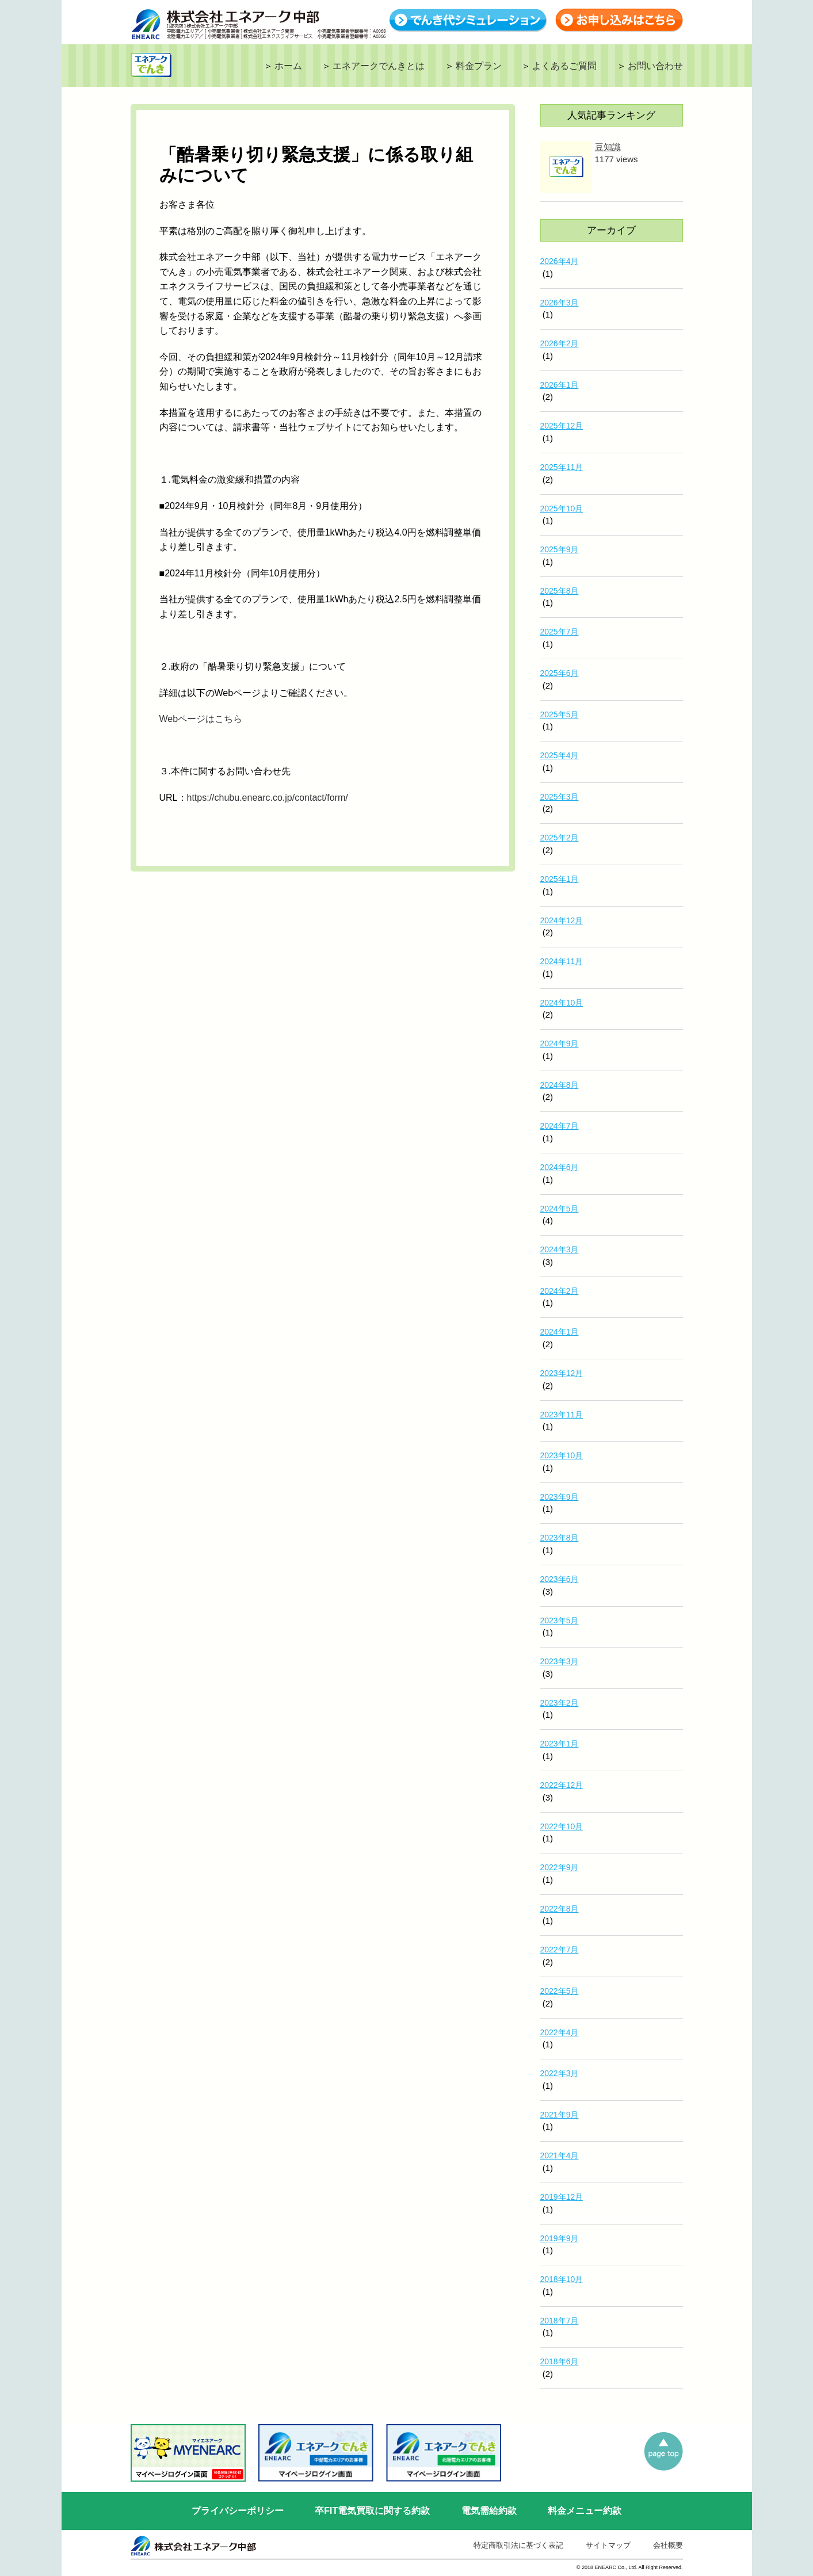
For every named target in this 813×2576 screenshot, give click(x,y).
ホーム (288, 66)
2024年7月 (559, 1125)
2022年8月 (559, 1908)
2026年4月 (559, 261)
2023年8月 (559, 1537)
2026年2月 (559, 343)
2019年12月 (561, 2197)
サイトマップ (608, 2545)
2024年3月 (559, 1249)
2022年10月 (561, 1826)
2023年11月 (561, 1414)
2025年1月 (559, 879)
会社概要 (668, 2545)
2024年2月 (559, 1290)
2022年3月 (559, 2073)
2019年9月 (559, 2238)
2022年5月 (559, 1991)
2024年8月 (559, 1085)
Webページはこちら (201, 719)
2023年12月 (561, 1373)
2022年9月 (559, 1867)
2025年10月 (561, 508)
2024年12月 (561, 920)
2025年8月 (559, 590)
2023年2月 (559, 1702)
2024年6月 (559, 1167)
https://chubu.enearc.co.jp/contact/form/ (267, 797)
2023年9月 (559, 1496)
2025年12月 (561, 425)
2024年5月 (559, 1208)
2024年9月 (559, 1043)
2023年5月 (559, 1620)
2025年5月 (559, 714)
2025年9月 (559, 549)
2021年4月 (559, 2155)
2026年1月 (559, 384)
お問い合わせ (655, 66)
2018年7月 (559, 2320)
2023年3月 (559, 1661)
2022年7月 (559, 1949)
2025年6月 (559, 673)
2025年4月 (559, 755)
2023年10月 (561, 1455)
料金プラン (479, 66)
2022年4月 (559, 2032)
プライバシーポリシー (238, 2511)
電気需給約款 (489, 2511)
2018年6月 (559, 2361)
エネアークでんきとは (379, 66)
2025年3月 (559, 796)
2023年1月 (559, 1743)
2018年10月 (561, 2279)
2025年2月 (559, 837)
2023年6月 (559, 1579)
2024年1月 (559, 1331)
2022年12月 (561, 1785)
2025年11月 (561, 467)
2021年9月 (559, 2114)
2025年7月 (559, 631)
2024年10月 (561, 1002)
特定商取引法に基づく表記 (518, 2545)
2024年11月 (561, 961)
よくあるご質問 (564, 66)
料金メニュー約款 (584, 2511)
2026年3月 (559, 302)
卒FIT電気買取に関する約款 (372, 2511)
